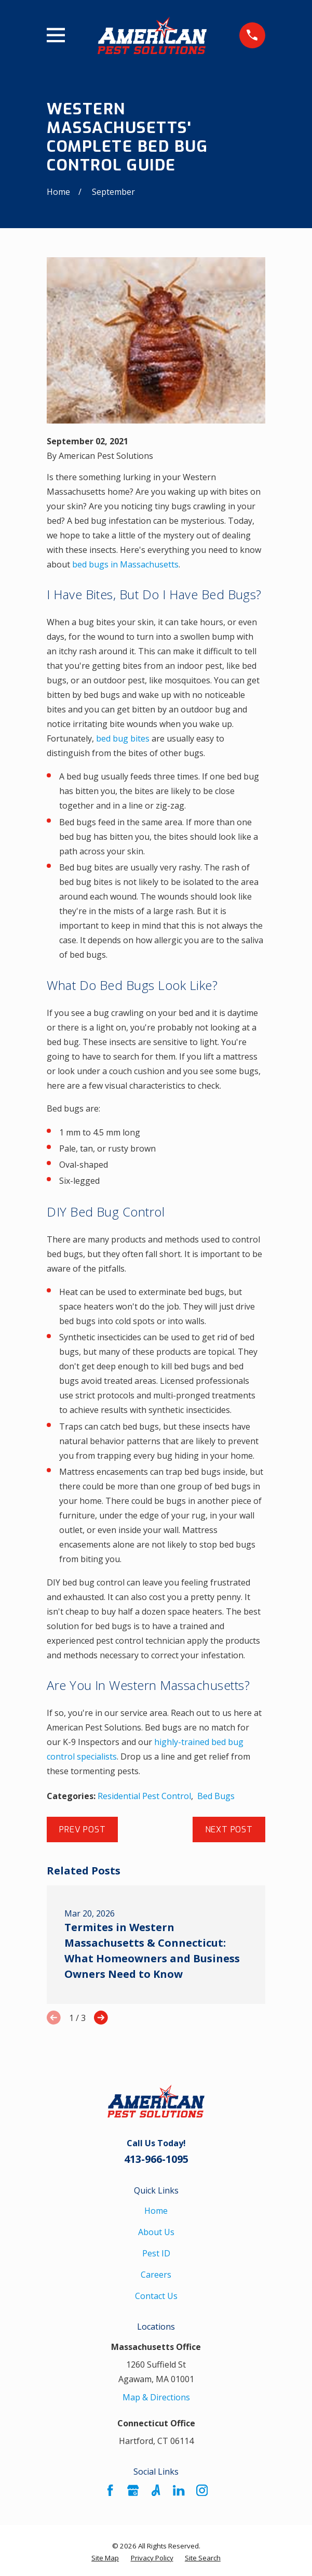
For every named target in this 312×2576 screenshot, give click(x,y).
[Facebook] (110, 2490)
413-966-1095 (156, 2159)
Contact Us (156, 2296)
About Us (156, 2232)
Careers (156, 2274)
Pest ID (156, 2253)
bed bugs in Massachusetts (125, 564)
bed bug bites (123, 738)
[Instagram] (202, 2490)
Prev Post (82, 1829)
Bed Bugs (216, 1796)
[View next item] (101, 2018)
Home (156, 2210)
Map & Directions (156, 2397)
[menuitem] (105, 2558)
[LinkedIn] (178, 2490)
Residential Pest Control (144, 1796)
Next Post (229, 1829)
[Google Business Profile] (133, 2490)
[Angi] (155, 2490)
